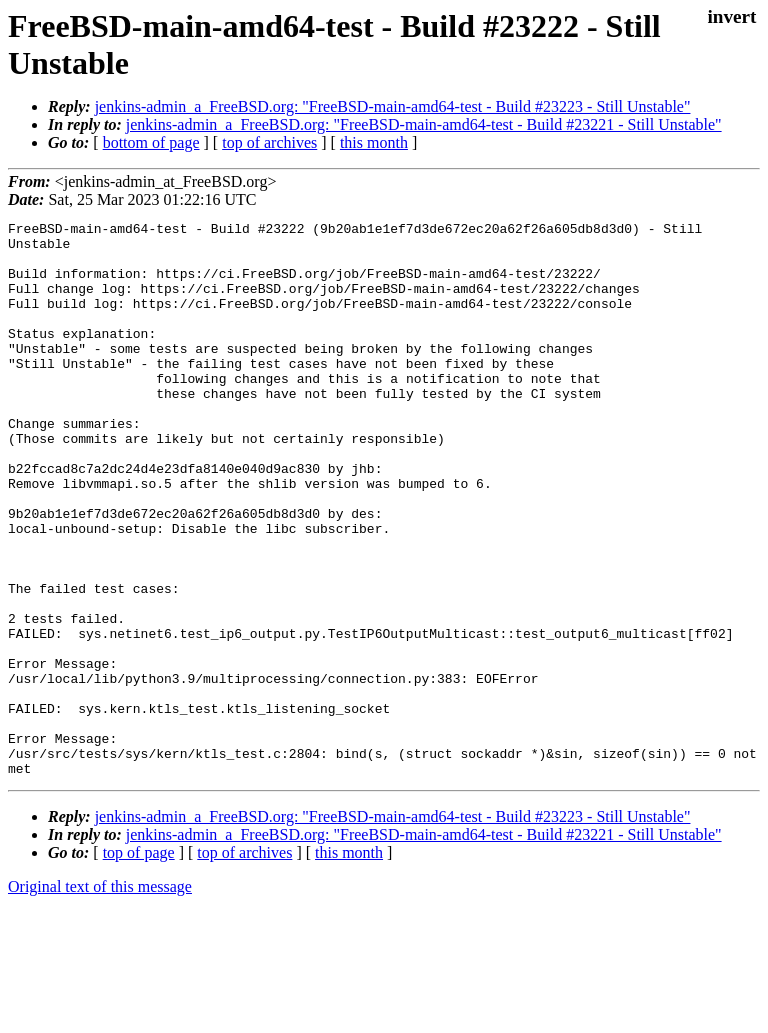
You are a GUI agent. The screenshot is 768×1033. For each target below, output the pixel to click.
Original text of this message (100, 997)
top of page (139, 963)
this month (374, 142)
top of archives (269, 142)
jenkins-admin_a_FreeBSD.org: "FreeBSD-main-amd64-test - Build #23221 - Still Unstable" (424, 124)
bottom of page (151, 142)
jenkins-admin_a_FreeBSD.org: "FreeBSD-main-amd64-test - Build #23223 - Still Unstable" (393, 106)
